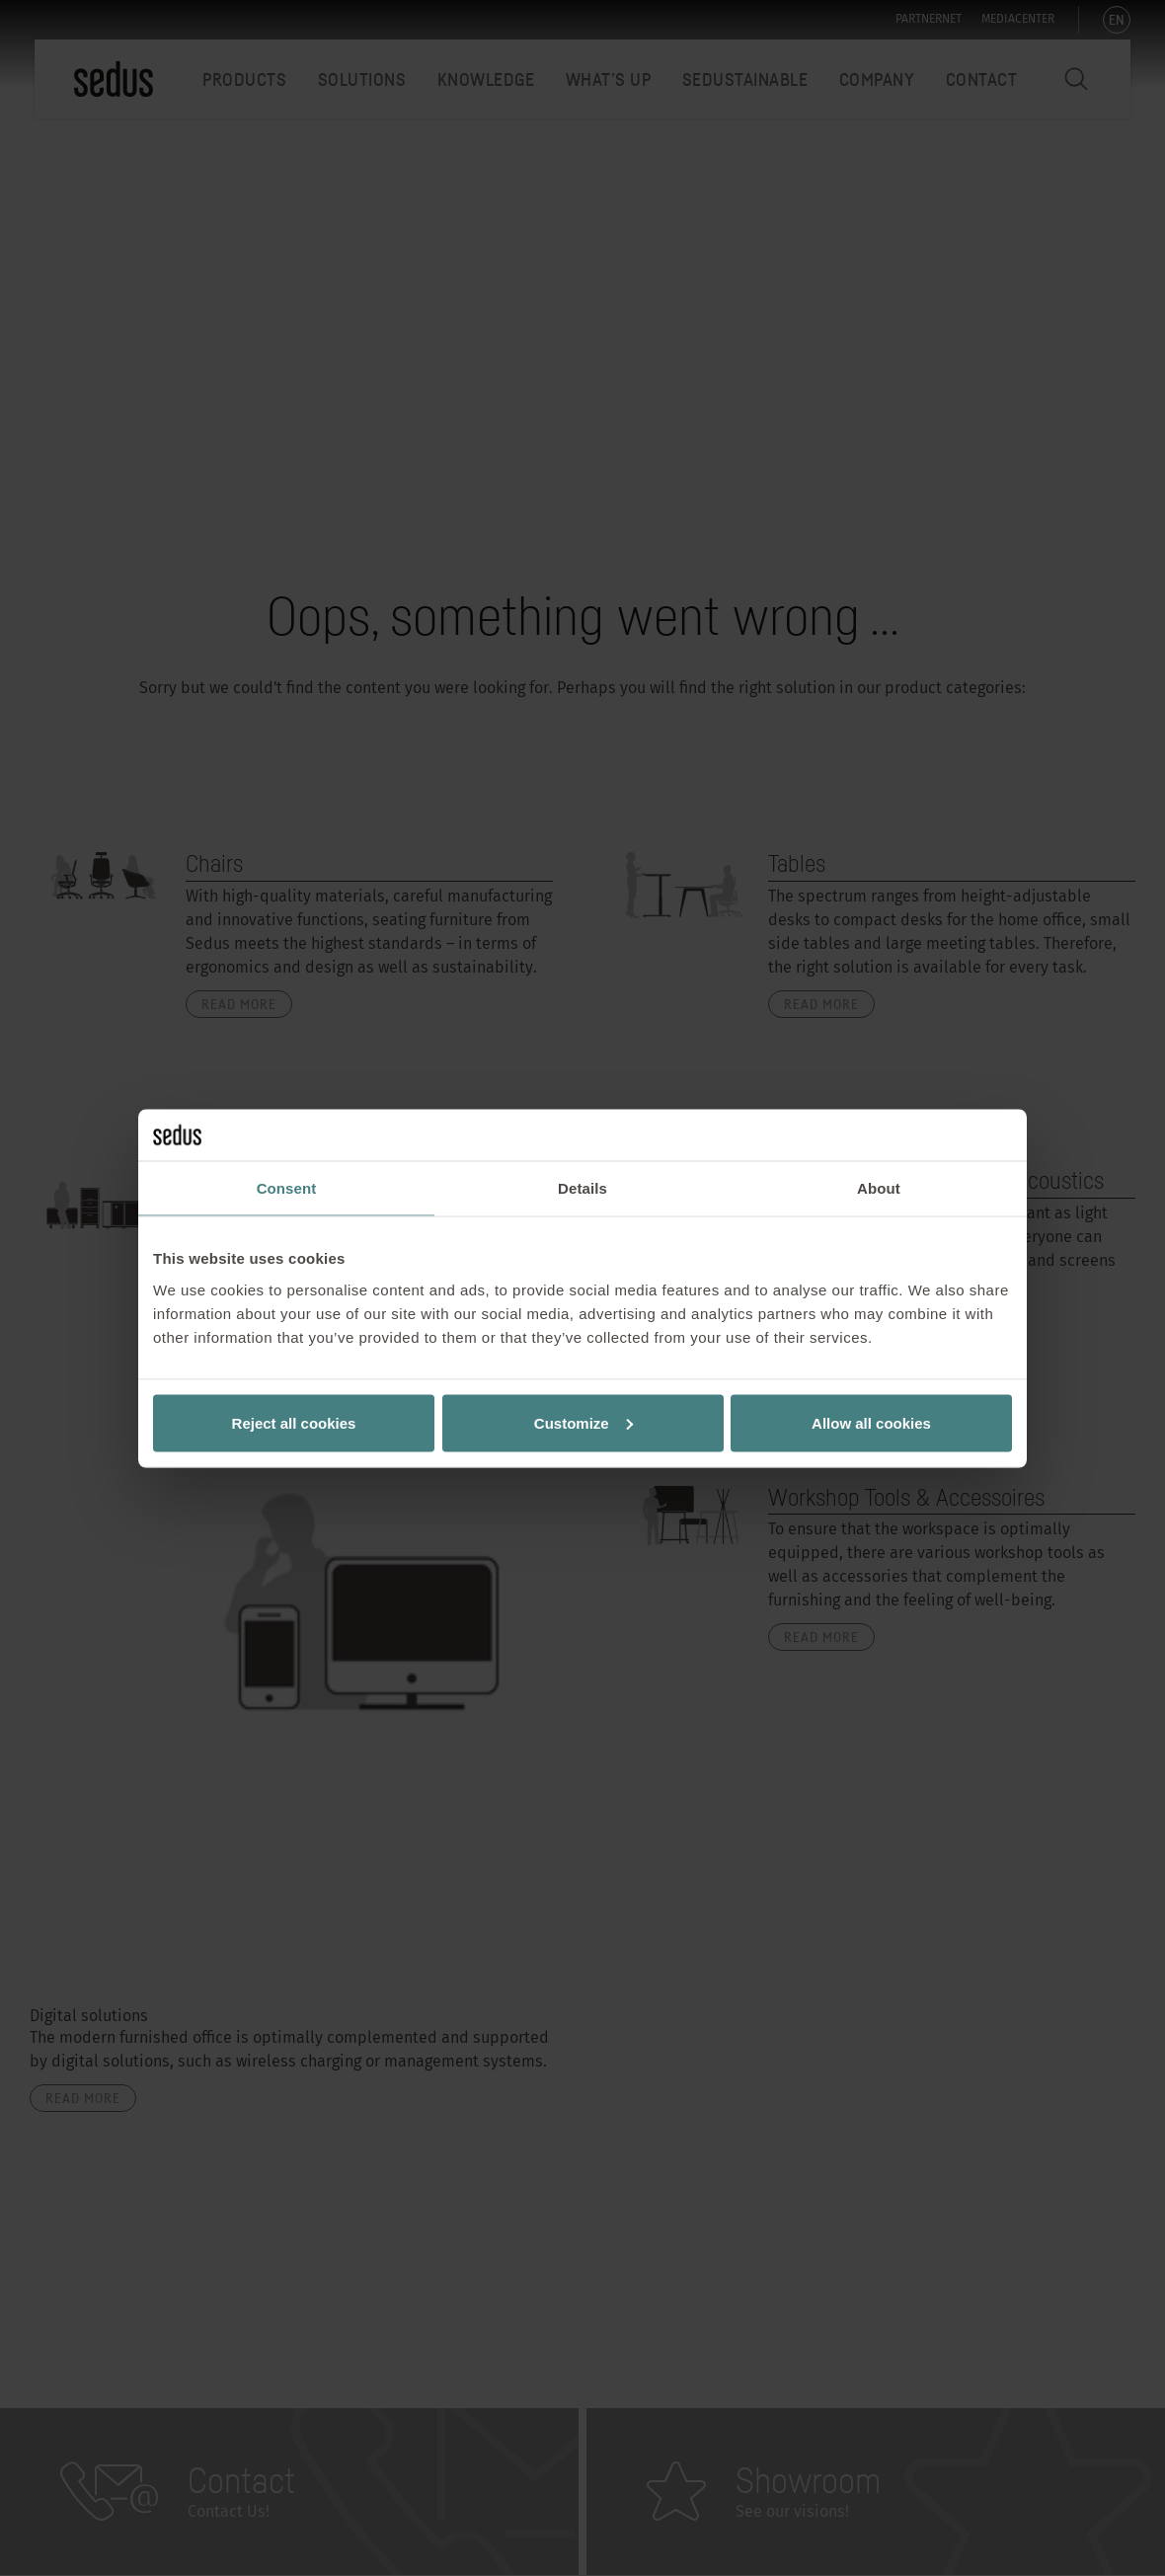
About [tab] (878, 1188)
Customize (583, 1422)
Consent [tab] (287, 1188)
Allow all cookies (871, 1422)
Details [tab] (582, 1188)
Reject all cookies (294, 1422)
